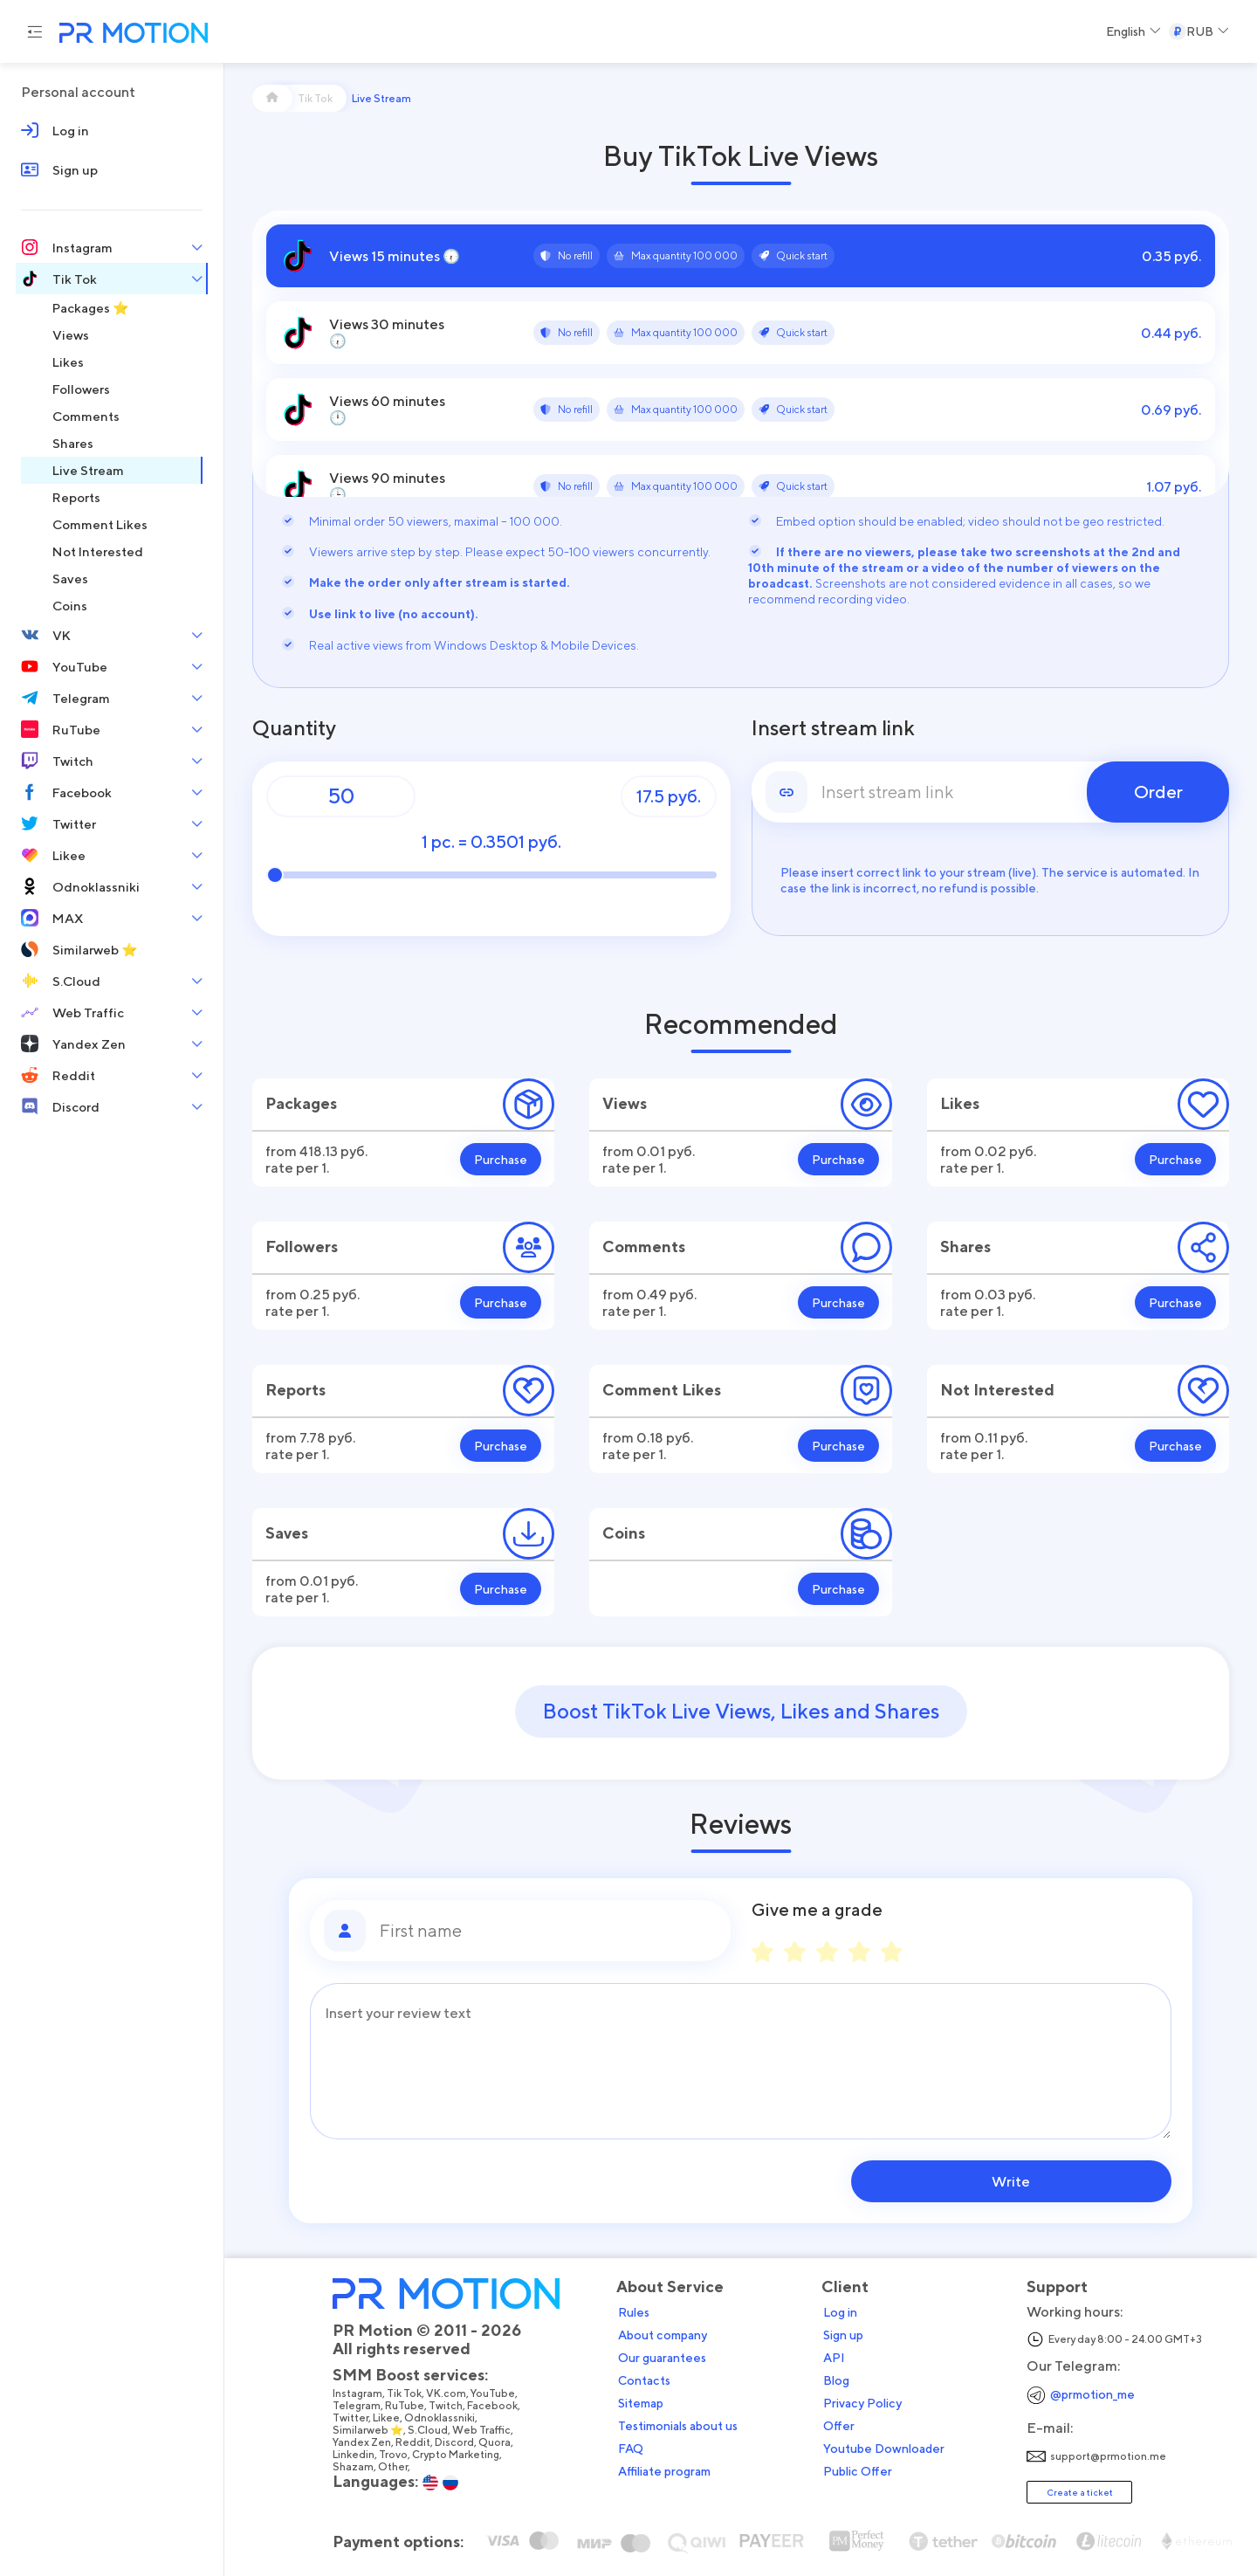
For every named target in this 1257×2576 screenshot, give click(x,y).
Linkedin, (361, 2454)
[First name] (548, 1930)
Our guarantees (667, 2357)
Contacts (649, 2380)
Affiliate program (669, 2470)
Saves (286, 1533)
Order (1158, 792)
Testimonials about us (683, 2425)
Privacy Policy (867, 2402)
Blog (841, 2380)
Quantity (294, 728)
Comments (643, 1246)
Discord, (462, 2441)
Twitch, (453, 2405)
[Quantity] (341, 796)
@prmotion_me (1097, 2393)
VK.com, (453, 2393)
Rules (639, 2311)
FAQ (636, 2448)
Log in (845, 2311)
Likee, (393, 2417)
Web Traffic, (488, 2429)
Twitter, (358, 2417)
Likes (959, 1103)
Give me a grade (817, 1909)
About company (667, 2334)
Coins (623, 1533)
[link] (990, 792)
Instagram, (365, 2393)
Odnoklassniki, (446, 2417)
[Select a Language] (1133, 31)
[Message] (740, 2061)
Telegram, (364, 2405)
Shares (965, 1246)
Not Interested (997, 1390)
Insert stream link (833, 728)
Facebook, (499, 2405)
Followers (301, 1246)
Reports (295, 1390)
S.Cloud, (435, 2429)
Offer (844, 2425)
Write (1060, 2181)
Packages (301, 1103)
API (839, 2357)
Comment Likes (661, 1390)
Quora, (502, 2441)
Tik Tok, (411, 2393)
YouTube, (500, 2393)
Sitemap (646, 2402)
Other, (400, 2466)
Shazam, (360, 2466)
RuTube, (412, 2405)
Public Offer (862, 2470)
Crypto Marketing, (463, 2454)
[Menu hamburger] (34, 31)
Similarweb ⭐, (375, 2429)
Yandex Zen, (369, 2441)
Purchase (500, 1159)
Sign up (848, 2334)
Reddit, (420, 2441)
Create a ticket (1085, 2491)
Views (624, 1103)
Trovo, (400, 2454)
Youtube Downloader (889, 2448)
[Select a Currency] (1199, 31)
